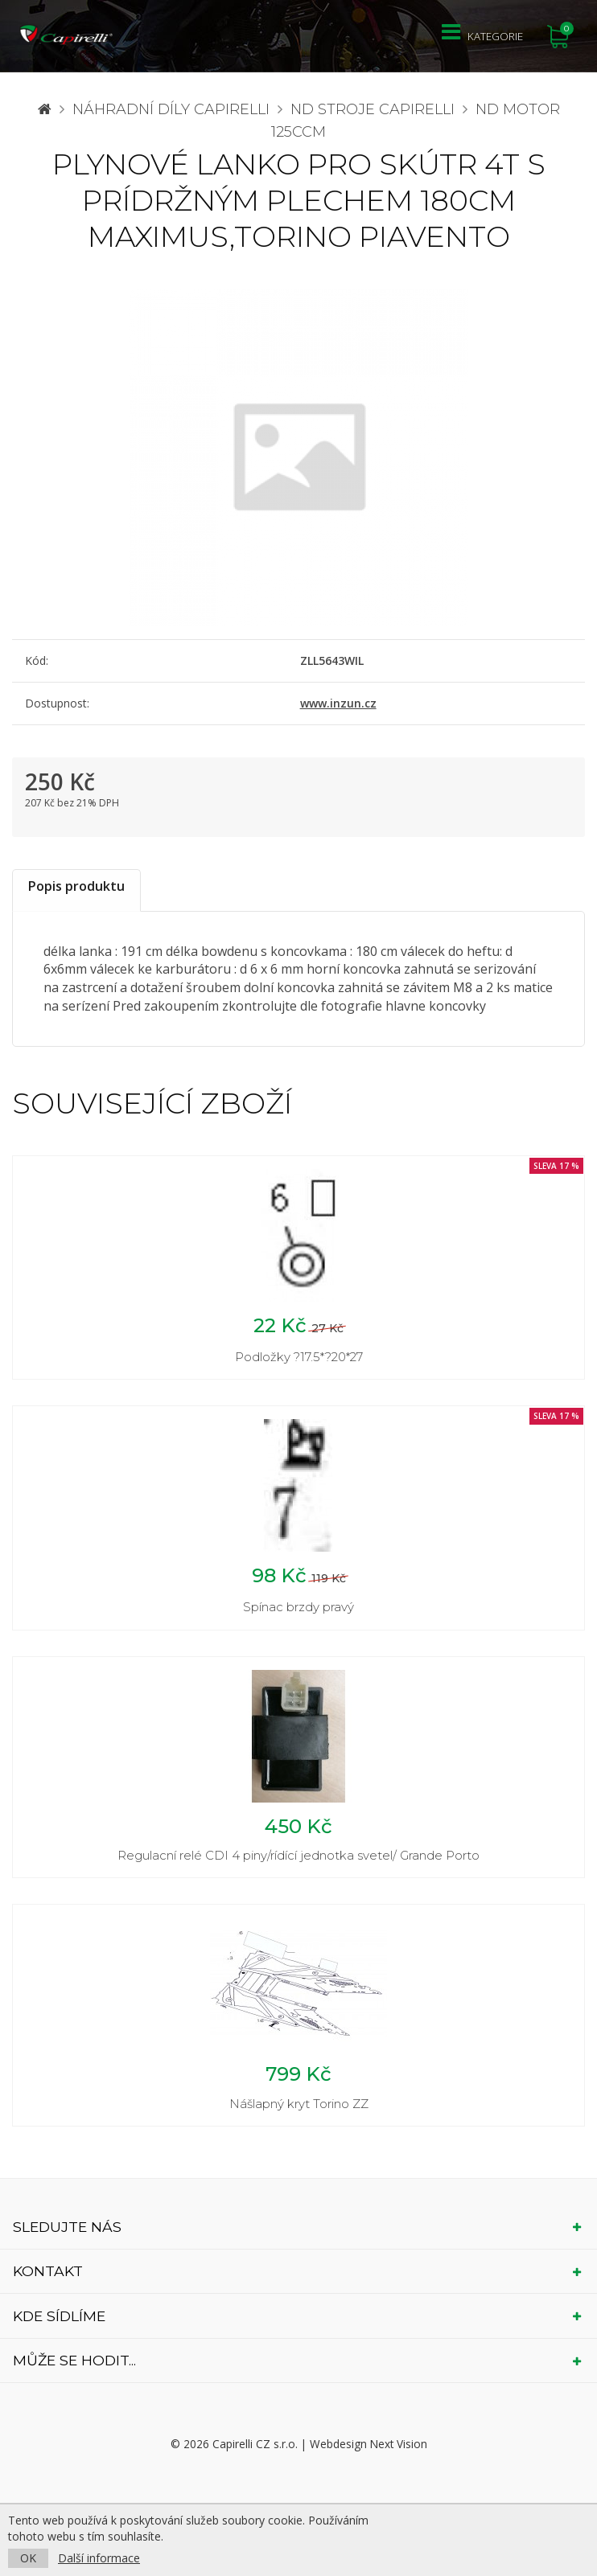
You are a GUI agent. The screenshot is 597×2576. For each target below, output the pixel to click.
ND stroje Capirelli (372, 109)
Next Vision (398, 2444)
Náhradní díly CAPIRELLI (171, 109)
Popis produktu (76, 886)
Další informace (99, 2558)
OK (28, 2558)
